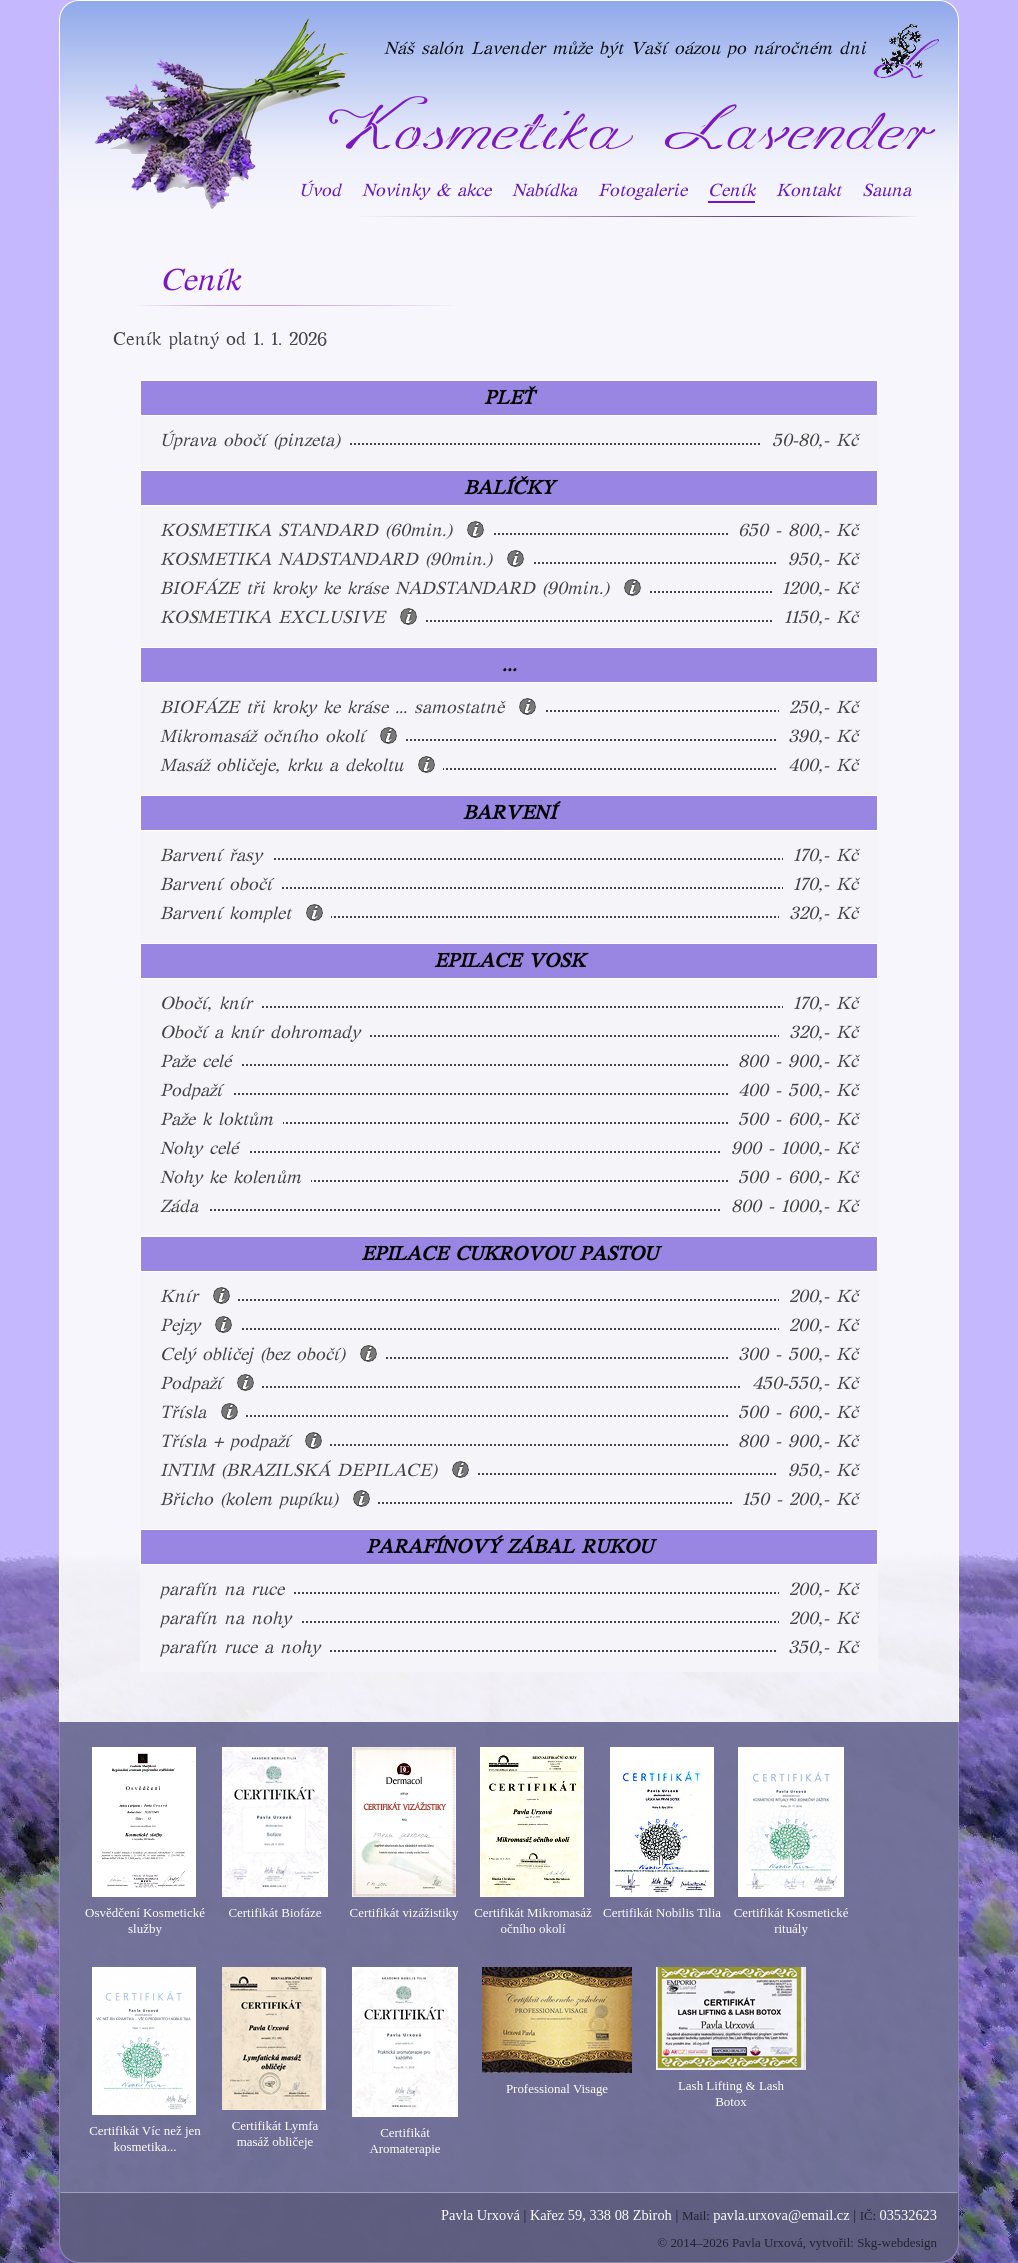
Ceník (731, 190)
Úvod (320, 190)
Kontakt (808, 190)
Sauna (886, 190)
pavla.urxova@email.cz (781, 2215)
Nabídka (544, 190)
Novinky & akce (426, 190)
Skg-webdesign (897, 2242)
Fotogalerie (642, 190)
